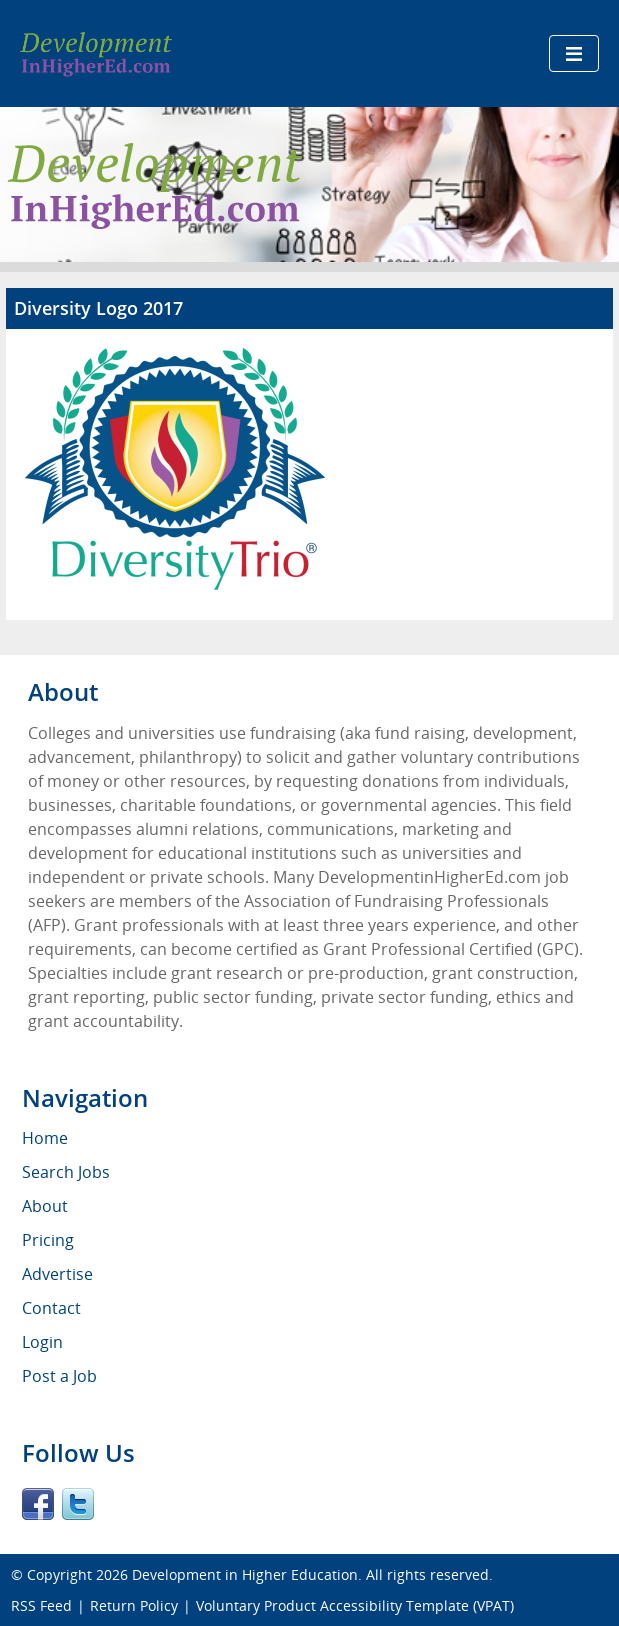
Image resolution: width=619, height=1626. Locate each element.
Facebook (38, 1504)
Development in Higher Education (245, 1574)
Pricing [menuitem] (48, 1240)
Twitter (78, 1504)
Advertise (57, 1274)
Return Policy (134, 1605)
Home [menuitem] (45, 1138)
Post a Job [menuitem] (59, 1376)
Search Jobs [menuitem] (66, 1172)
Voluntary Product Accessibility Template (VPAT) (355, 1605)
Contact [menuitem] (51, 1308)
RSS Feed (41, 1605)
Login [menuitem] (42, 1342)
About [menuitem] (45, 1206)
